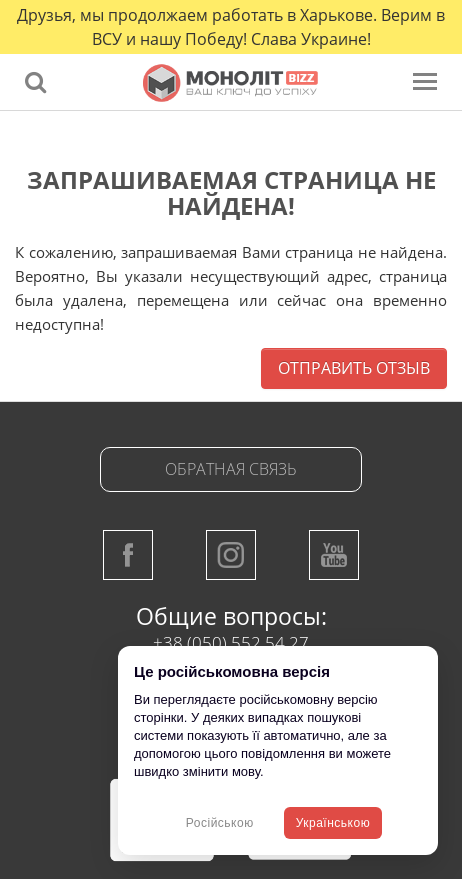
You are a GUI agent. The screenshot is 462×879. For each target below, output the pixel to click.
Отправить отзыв (354, 368)
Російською (220, 823)
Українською (333, 823)
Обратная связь (231, 469)
